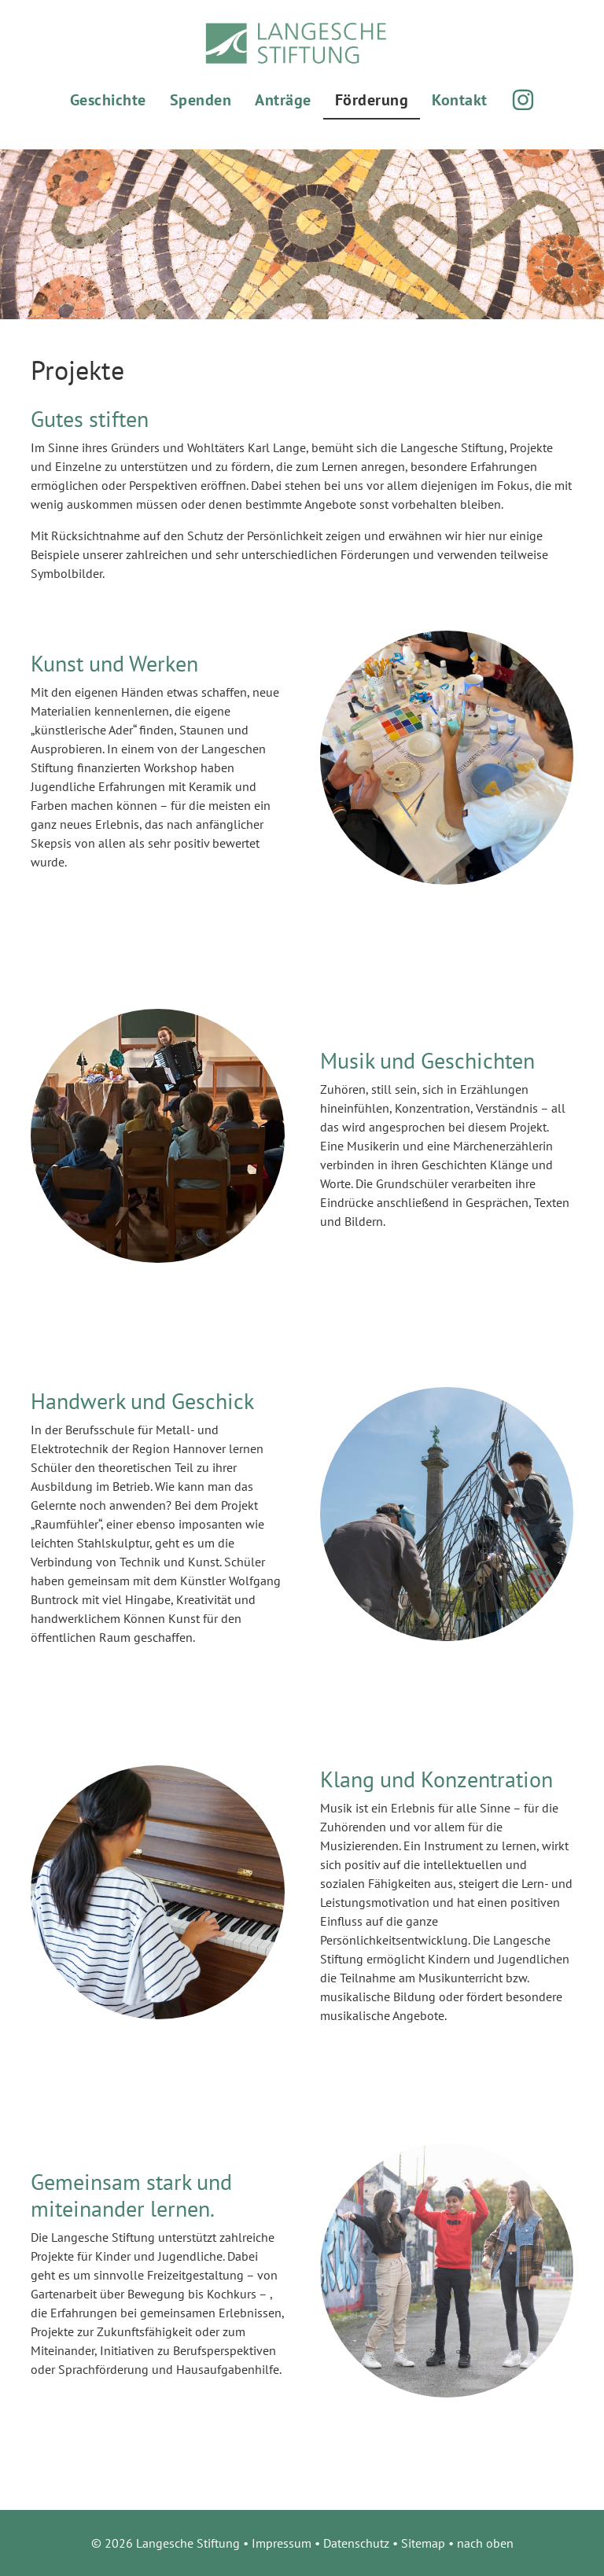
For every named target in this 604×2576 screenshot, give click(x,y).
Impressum (281, 2543)
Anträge (283, 100)
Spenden (201, 100)
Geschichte (108, 100)
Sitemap (423, 2543)
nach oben (485, 2543)
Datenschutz (356, 2543)
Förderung (372, 100)
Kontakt (460, 100)
